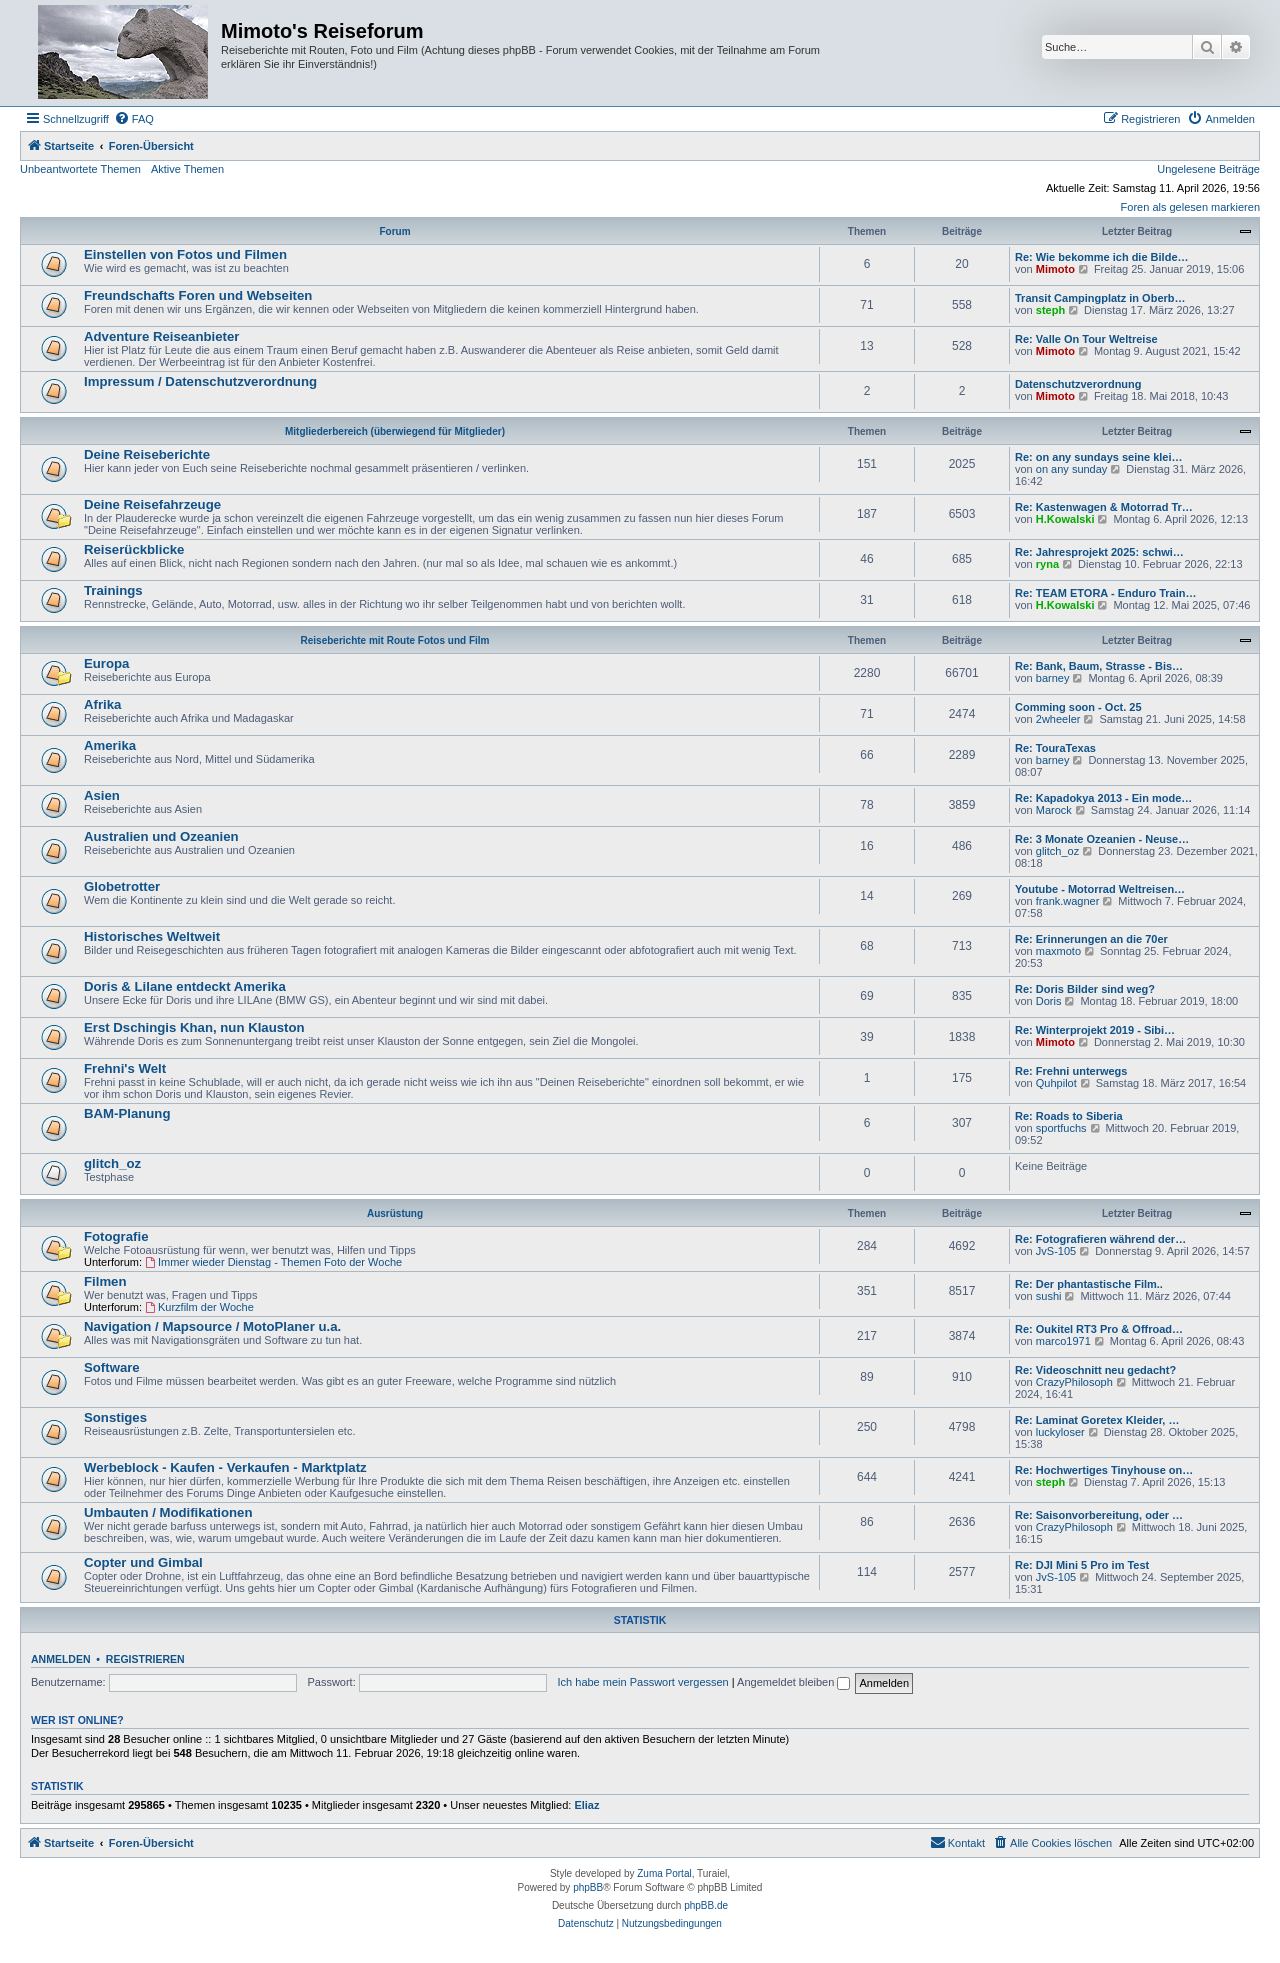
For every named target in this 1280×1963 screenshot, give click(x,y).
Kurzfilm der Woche (199, 1307)
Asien (102, 795)
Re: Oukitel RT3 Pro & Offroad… (1099, 1329)
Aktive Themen (187, 169)
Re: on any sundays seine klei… (1099, 457)
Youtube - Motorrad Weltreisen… (1100, 889)
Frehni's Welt (125, 1068)
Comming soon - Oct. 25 (1078, 707)
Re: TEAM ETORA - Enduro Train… (1106, 593)
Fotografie (116, 1236)
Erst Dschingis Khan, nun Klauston (194, 1027)
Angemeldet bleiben (793, 1682)
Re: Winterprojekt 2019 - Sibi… (1095, 1030)
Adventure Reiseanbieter (161, 336)
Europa (106, 663)
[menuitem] (134, 119)
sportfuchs (1061, 1128)
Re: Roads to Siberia (1069, 1116)
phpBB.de (706, 1905)
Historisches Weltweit (152, 936)
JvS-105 (1056, 1251)
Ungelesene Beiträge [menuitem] (1208, 169)
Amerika (110, 745)
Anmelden (61, 1659)
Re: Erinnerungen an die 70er (1091, 939)
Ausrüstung (395, 1213)
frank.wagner (1068, 901)
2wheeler (1058, 719)
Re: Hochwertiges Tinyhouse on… (1104, 1470)
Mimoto (1055, 269)
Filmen (105, 1281)
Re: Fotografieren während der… (1100, 1239)
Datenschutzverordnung (1078, 384)
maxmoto (1058, 951)
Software (112, 1367)
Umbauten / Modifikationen (168, 1512)
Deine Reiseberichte (147, 454)
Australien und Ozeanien (161, 836)
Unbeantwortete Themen (80, 169)
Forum (394, 231)
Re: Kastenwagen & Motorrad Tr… (1104, 507)
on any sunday (1072, 469)
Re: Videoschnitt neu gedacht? (1095, 1370)
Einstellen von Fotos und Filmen (185, 254)
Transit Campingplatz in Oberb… (1100, 298)
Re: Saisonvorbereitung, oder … (1099, 1515)
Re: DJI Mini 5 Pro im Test (1082, 1565)
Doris (1049, 1001)
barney (1053, 678)
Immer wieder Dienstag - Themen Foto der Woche (273, 1262)
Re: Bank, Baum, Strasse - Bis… (1099, 666)
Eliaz (586, 1805)
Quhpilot (1056, 1083)
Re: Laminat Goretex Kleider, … (1097, 1420)
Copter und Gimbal (143, 1562)
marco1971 (1063, 1341)
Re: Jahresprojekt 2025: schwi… (1099, 552)
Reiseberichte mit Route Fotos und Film (395, 640)
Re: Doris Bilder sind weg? (1085, 989)
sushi (1049, 1296)
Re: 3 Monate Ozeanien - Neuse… (1102, 839)
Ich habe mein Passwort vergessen (643, 1682)
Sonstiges (115, 1417)
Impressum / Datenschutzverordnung (200, 381)
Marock (1054, 810)
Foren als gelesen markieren (1190, 207)
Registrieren (145, 1659)
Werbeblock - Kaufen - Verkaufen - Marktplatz (225, 1467)
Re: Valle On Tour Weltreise (1086, 339)
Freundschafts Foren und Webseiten (198, 295)
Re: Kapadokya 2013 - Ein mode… (1103, 798)
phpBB (588, 1887)
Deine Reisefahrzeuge (152, 504)
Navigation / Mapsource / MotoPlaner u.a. (212, 1326)
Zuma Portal (664, 1873)
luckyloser (1060, 1432)
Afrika (102, 704)
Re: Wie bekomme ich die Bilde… (1102, 257)
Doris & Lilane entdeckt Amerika (185, 986)
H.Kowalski (1065, 519)
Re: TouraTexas (1055, 748)
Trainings (113, 590)
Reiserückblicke (134, 549)
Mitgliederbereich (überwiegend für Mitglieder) (395, 431)
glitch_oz (1057, 851)
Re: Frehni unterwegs (1071, 1071)
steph (1050, 310)
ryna (1047, 564)
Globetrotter (122, 886)
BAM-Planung (127, 1113)
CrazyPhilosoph (1074, 1382)
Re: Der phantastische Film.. (1089, 1284)
